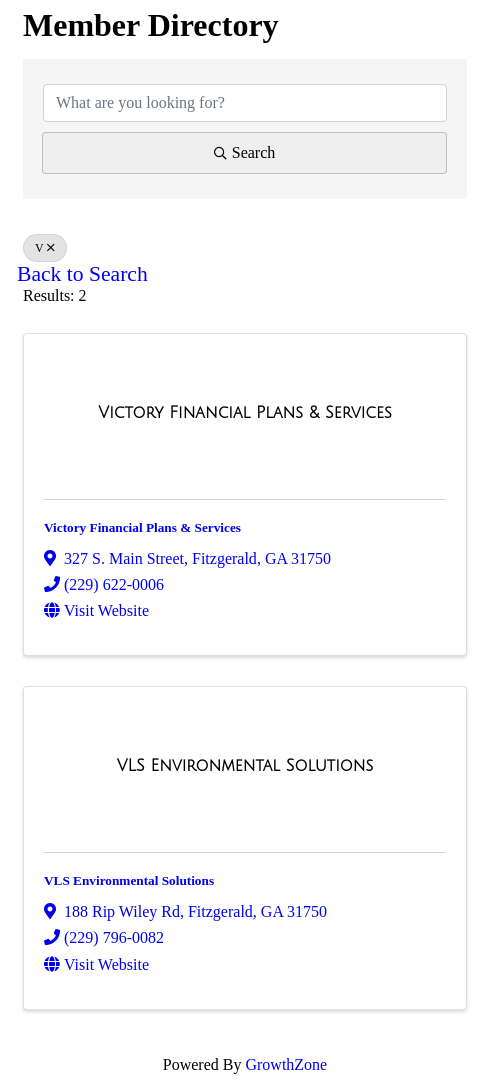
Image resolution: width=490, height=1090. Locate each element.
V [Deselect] (45, 248)
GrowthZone (286, 1064)
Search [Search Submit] (245, 152)
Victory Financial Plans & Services (142, 527)
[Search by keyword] (245, 103)
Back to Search (82, 274)
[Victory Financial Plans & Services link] (244, 413)
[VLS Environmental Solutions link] (245, 766)
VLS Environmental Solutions (129, 880)
